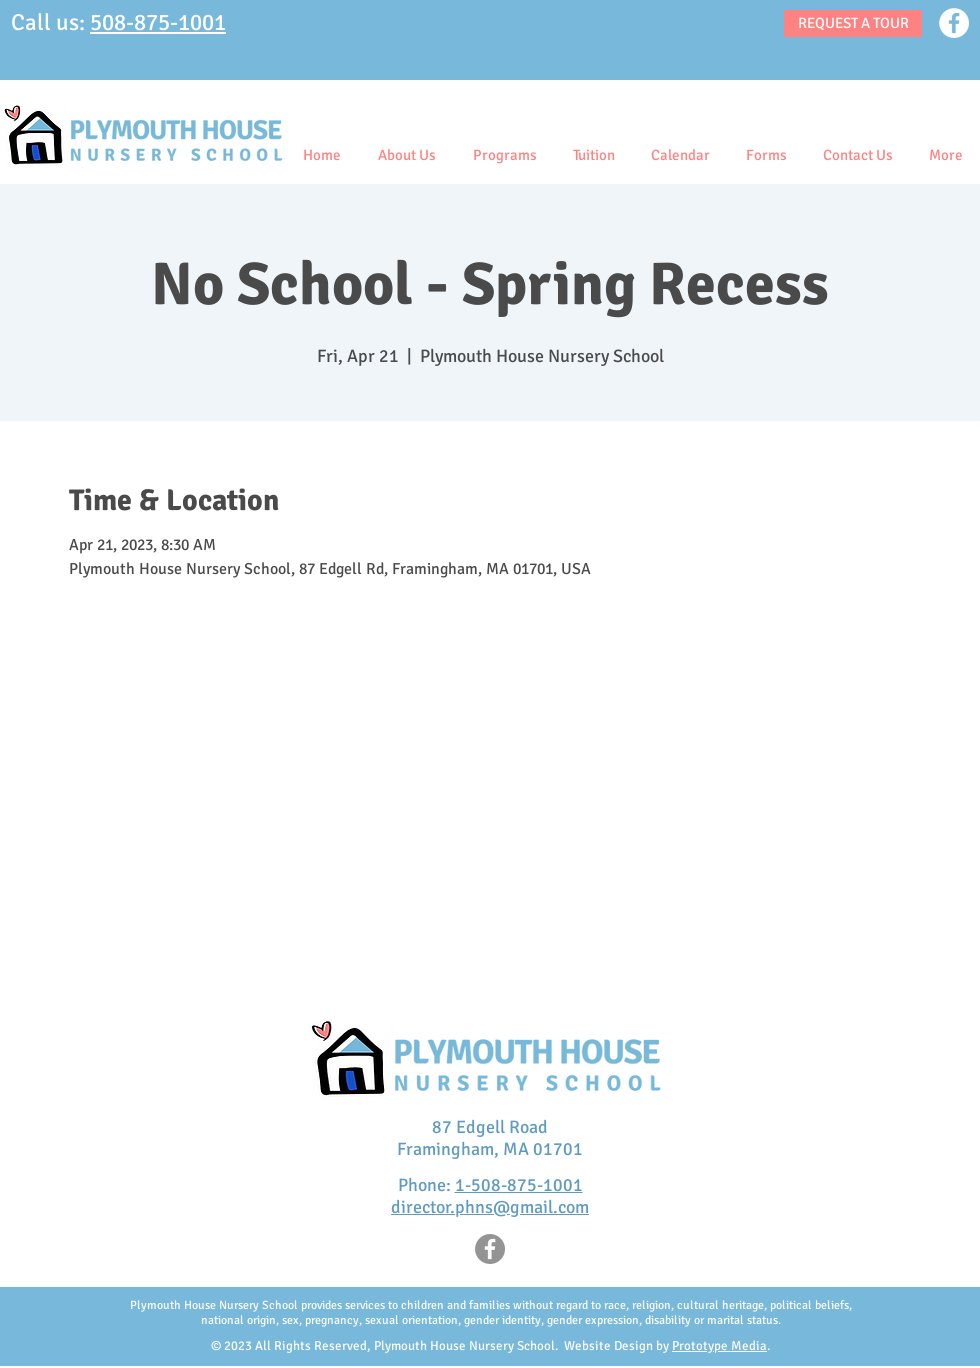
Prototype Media (719, 1346)
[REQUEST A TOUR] (853, 23)
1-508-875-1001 (519, 1185)
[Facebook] (954, 23)
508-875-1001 (158, 22)
